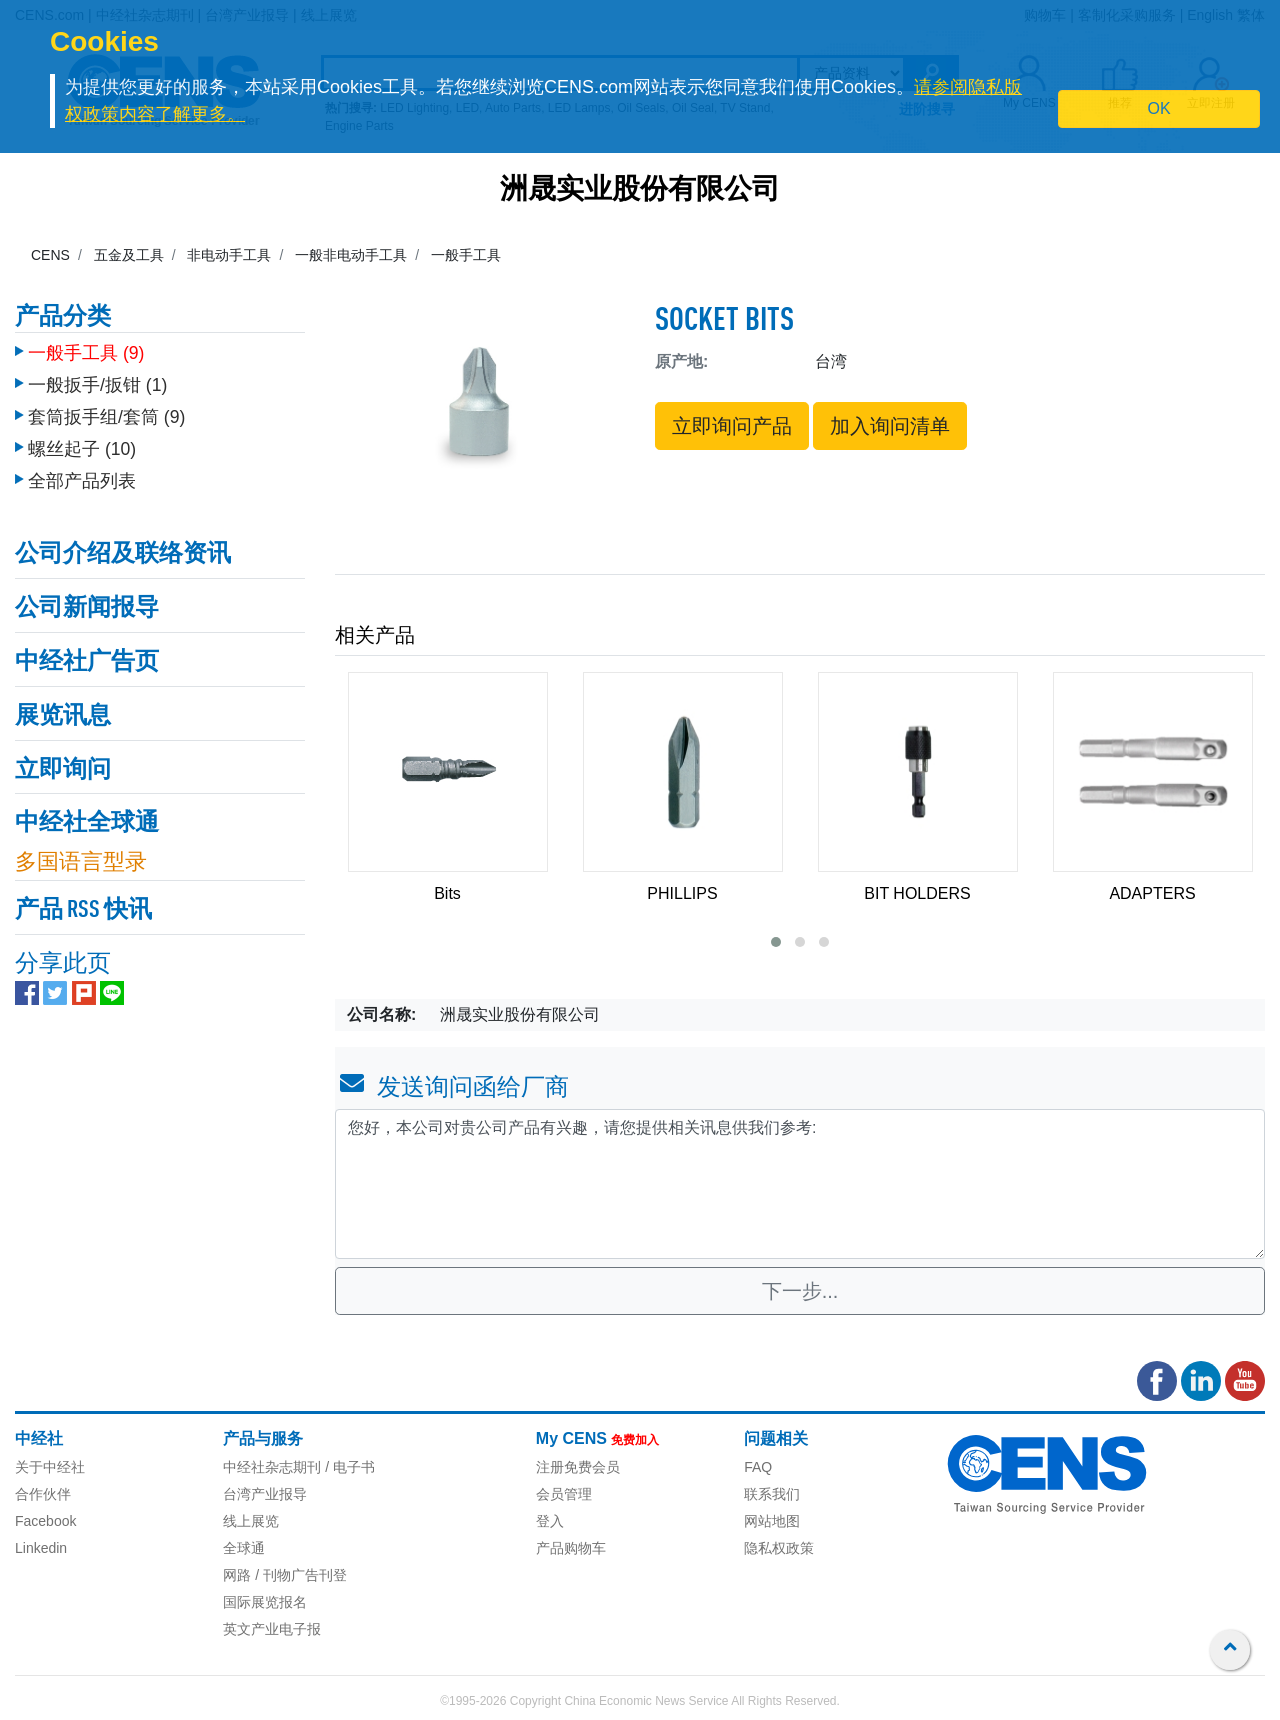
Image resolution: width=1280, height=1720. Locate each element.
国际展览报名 (265, 1602)
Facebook (45, 1521)
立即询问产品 (732, 426)
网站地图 (772, 1521)
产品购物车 (571, 1548)
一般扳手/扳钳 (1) (97, 375)
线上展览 (251, 1521)
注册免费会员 (578, 1467)
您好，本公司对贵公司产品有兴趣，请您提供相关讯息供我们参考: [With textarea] (800, 1184)
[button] (776, 942)
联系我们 (772, 1494)
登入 (550, 1521)
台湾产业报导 (265, 1494)
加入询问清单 (890, 426)
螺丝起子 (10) (82, 439)
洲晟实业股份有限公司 (640, 191)
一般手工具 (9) (86, 343)
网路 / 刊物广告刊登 (285, 1575)
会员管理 (564, 1494)
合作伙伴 (43, 1494)
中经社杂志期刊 (272, 1467)
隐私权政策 (779, 1548)
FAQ (758, 1467)
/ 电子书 (348, 1467)
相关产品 (375, 635)
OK (1159, 108)
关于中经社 (50, 1467)
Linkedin (41, 1548)
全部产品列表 (82, 471)
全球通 (244, 1548)
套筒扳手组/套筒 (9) (106, 407)
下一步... (800, 1291)
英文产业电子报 (272, 1629)
